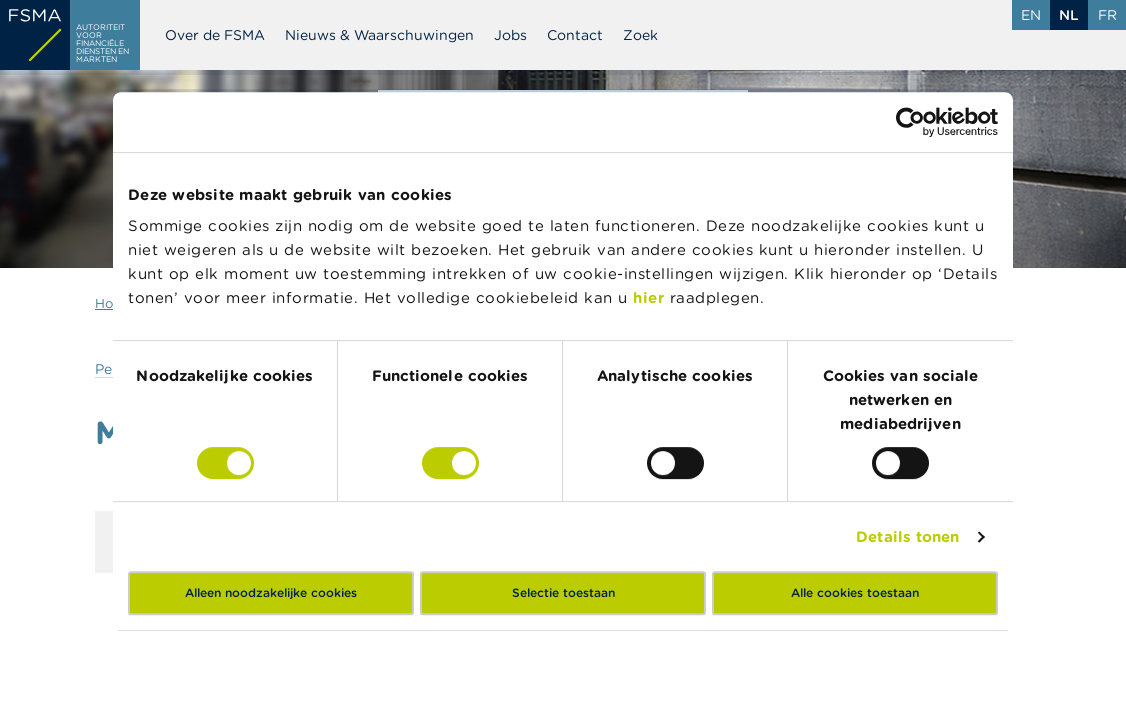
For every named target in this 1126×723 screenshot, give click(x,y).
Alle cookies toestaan (855, 592)
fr (1107, 15)
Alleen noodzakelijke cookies (271, 592)
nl (1069, 15)
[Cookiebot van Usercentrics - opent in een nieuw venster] (910, 122)
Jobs (510, 35)
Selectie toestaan (563, 592)
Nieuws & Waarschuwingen (379, 35)
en (1031, 15)
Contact (575, 35)
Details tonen (907, 536)
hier (651, 297)
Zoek (640, 35)
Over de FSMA (215, 35)
